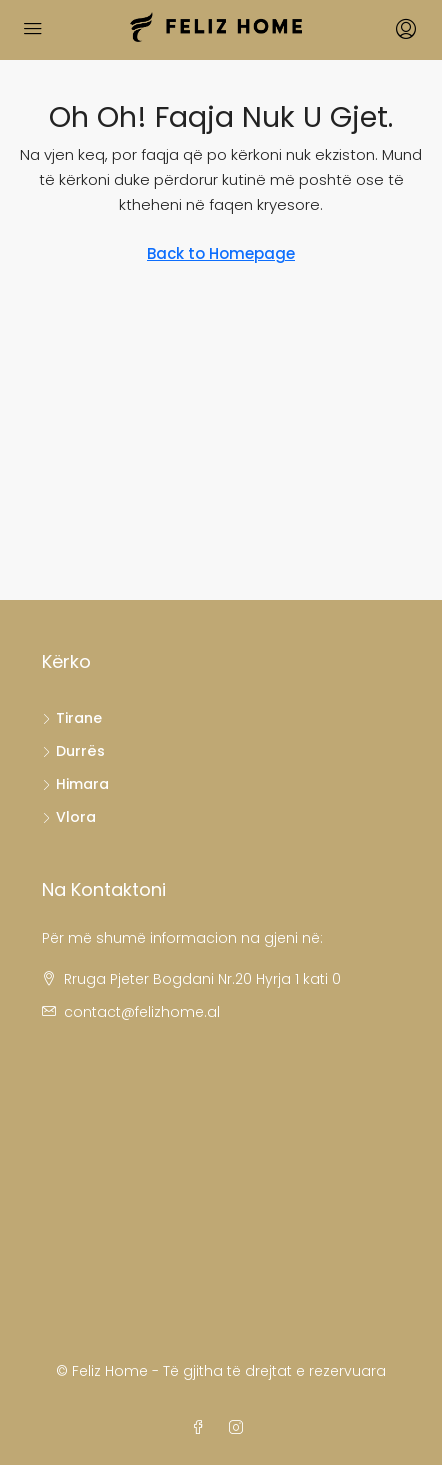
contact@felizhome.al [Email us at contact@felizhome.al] (142, 1012)
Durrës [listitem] (73, 751)
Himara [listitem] (75, 784)
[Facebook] (202, 1428)
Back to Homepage (221, 253)
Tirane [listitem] (72, 718)
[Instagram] (240, 1428)
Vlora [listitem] (69, 817)
